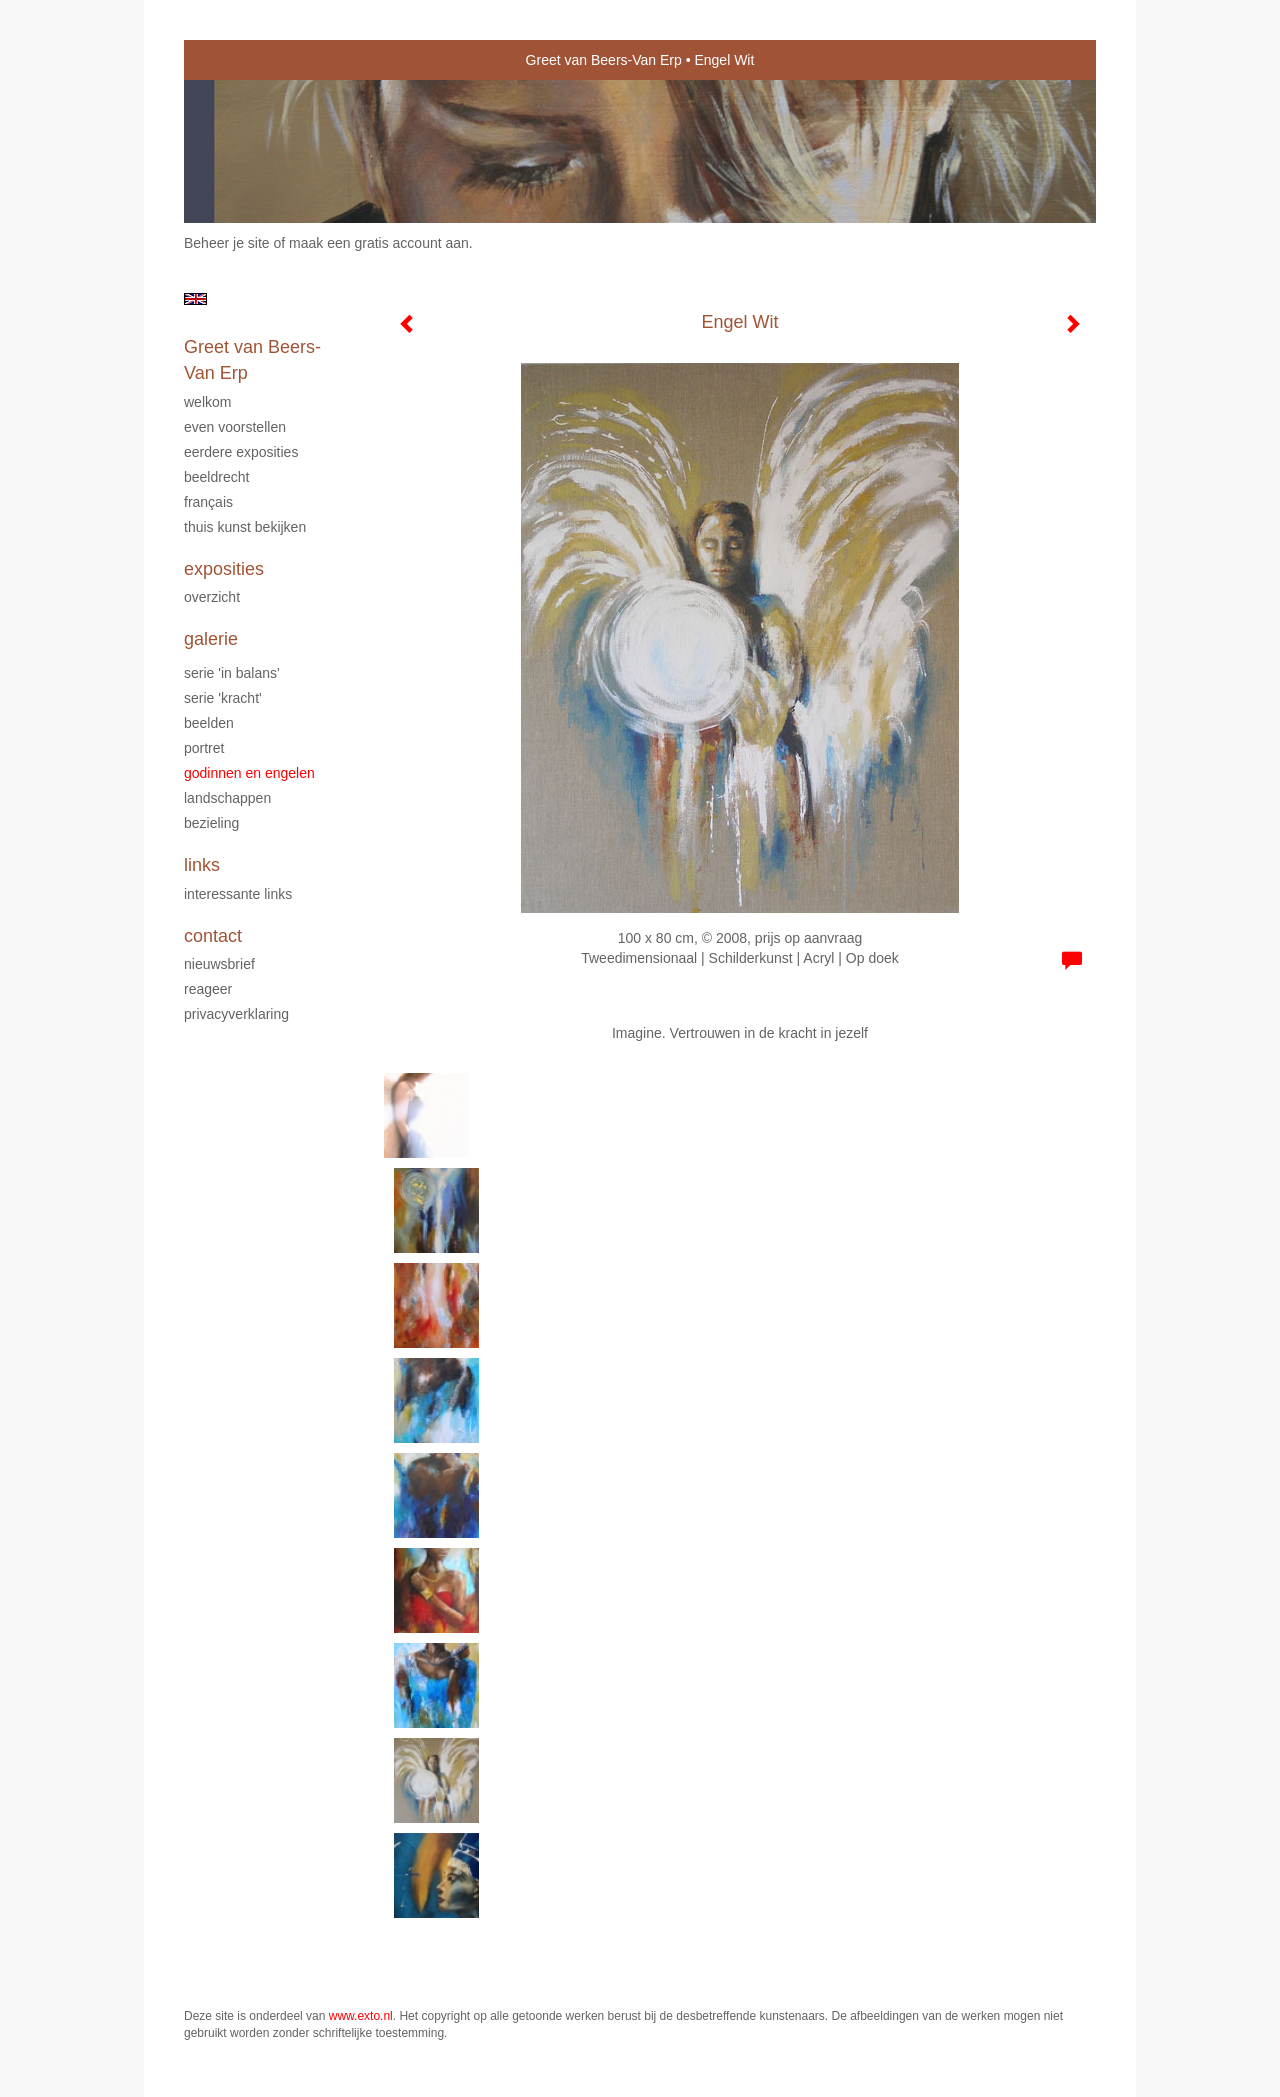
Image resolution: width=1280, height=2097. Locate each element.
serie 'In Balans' (232, 673)
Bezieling (211, 823)
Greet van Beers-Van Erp (604, 60)
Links (202, 865)
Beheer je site (227, 243)
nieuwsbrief (219, 964)
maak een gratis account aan (379, 243)
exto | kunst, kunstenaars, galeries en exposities (240, 60)
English (195, 299)
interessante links (238, 894)
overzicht (212, 597)
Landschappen (227, 798)
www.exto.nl (361, 2016)
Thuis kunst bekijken (245, 527)
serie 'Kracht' (223, 698)
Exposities (224, 569)
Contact (213, 936)
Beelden (209, 723)
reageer (208, 989)
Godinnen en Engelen (249, 773)
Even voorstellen (235, 427)
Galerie (211, 639)
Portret (204, 748)
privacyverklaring (236, 1014)
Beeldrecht (216, 477)
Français (208, 502)
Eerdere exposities (241, 452)
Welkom (207, 402)
